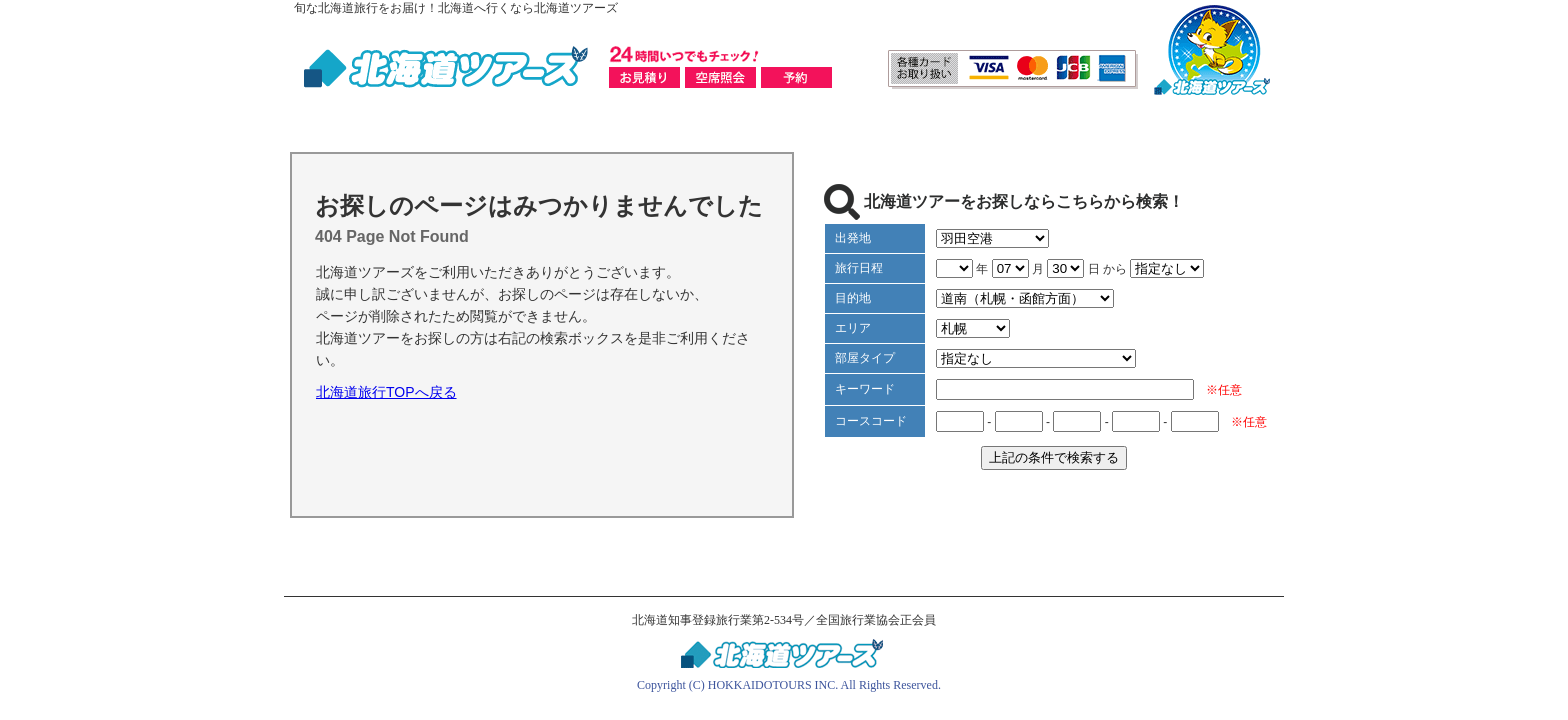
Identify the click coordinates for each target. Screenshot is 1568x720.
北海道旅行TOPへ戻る (386, 392)
